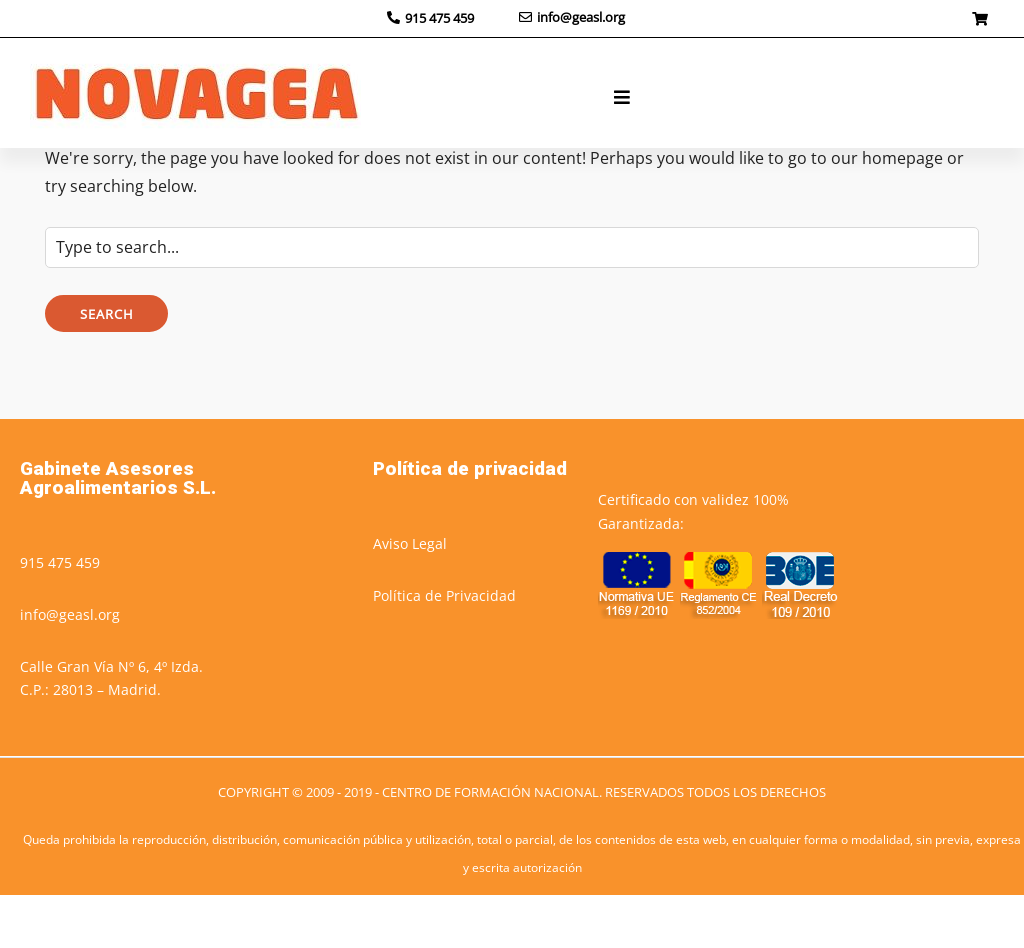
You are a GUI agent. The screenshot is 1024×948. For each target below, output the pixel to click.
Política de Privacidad (444, 648)
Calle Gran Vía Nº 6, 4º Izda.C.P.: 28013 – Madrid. (111, 731)
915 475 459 (60, 615)
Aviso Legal (410, 596)
